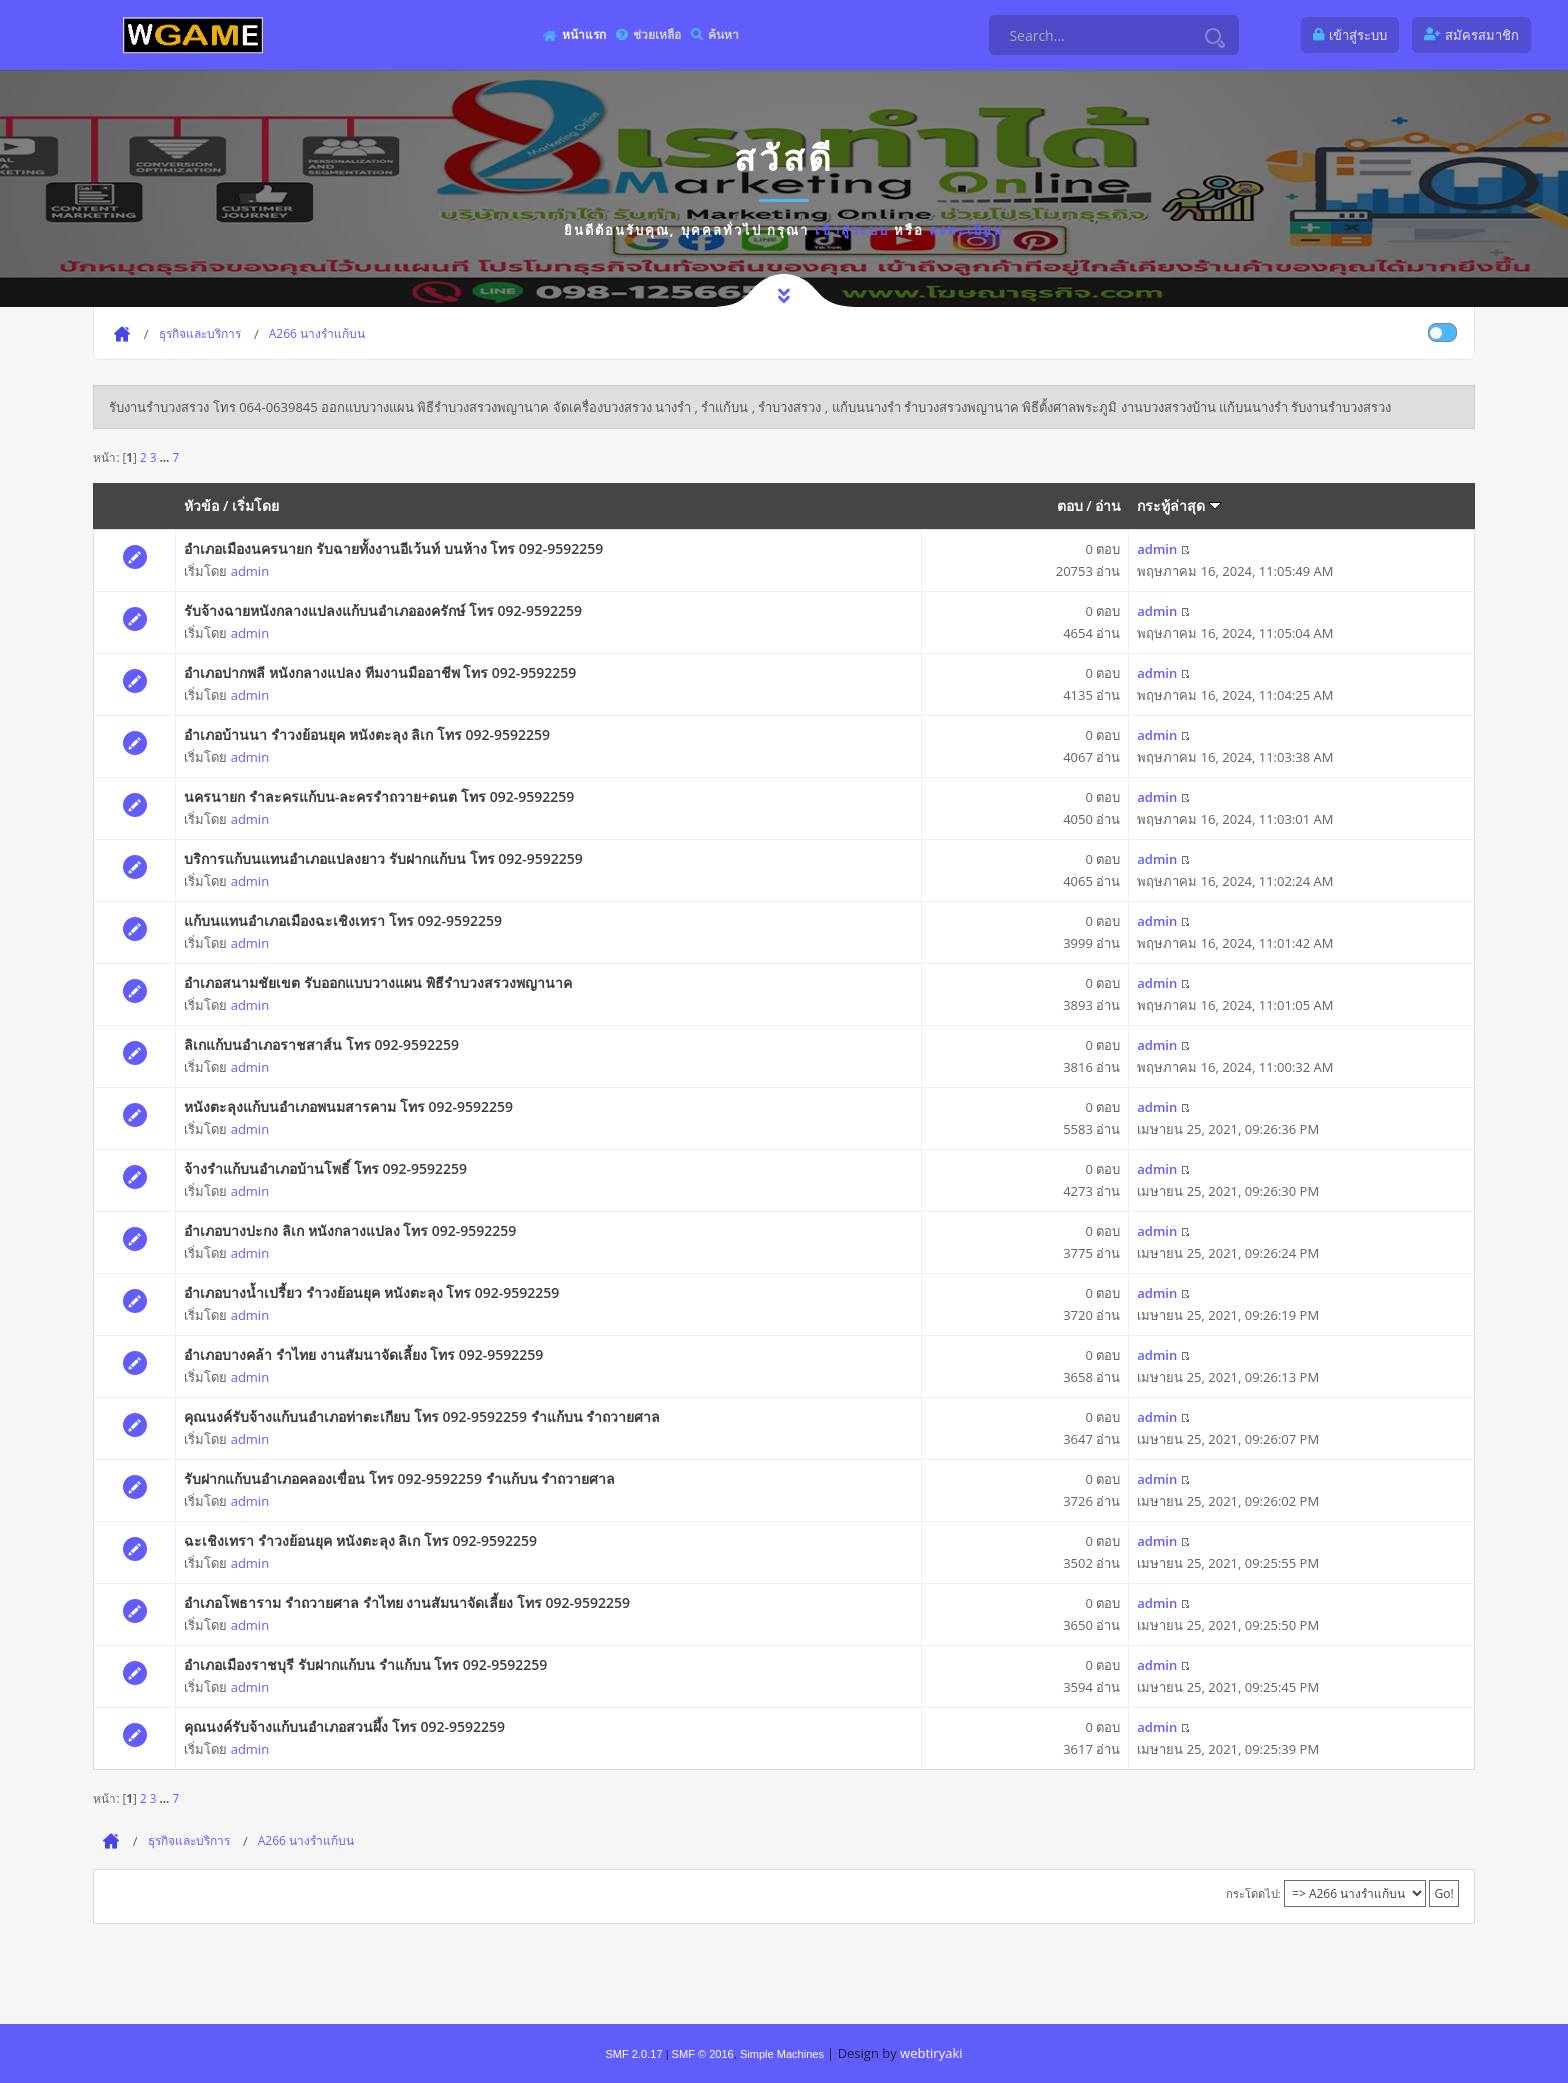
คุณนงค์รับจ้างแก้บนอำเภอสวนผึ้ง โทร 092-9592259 (344, 1726)
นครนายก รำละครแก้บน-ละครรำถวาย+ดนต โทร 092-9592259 (379, 796)
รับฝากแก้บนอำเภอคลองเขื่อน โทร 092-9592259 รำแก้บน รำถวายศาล (399, 1478)
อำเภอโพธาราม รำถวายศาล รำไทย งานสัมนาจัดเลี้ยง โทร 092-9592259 (407, 1602)
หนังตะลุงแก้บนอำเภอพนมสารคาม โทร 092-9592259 (348, 1106)
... (165, 457)
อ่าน (1108, 505)
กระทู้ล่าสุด (1179, 505)
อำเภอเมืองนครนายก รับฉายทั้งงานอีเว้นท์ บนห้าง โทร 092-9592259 (393, 548)
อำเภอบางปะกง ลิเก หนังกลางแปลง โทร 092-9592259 (350, 1230)
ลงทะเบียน (966, 230)
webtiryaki (931, 2053)
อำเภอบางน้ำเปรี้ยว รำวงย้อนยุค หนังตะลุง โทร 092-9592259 (371, 1292)
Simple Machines (782, 2054)
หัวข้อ (201, 505)
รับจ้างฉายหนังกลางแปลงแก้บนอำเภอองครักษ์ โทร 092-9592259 (383, 610)
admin (250, 571)
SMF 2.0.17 (633, 2054)
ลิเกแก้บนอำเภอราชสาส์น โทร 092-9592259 (321, 1044)
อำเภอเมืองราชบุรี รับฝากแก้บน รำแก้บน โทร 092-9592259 (365, 1664)
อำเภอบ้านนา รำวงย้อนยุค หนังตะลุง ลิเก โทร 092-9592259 (367, 734)
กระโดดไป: (1253, 1893)
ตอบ (1070, 505)
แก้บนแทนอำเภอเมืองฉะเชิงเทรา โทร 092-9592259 (343, 920)
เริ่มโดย (255, 505)
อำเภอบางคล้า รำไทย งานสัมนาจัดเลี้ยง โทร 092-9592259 (363, 1354)
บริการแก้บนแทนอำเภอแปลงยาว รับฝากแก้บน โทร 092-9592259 (383, 858)
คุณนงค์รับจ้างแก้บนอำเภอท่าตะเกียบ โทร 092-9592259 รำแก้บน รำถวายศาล (422, 1416)
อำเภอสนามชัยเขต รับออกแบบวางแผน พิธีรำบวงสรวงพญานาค (377, 982)
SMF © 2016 (703, 2054)
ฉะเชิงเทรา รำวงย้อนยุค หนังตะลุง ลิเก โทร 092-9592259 (360, 1540)
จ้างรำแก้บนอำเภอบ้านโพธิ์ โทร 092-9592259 (325, 1168)
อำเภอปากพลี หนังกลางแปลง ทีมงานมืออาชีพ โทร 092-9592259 (380, 672)
